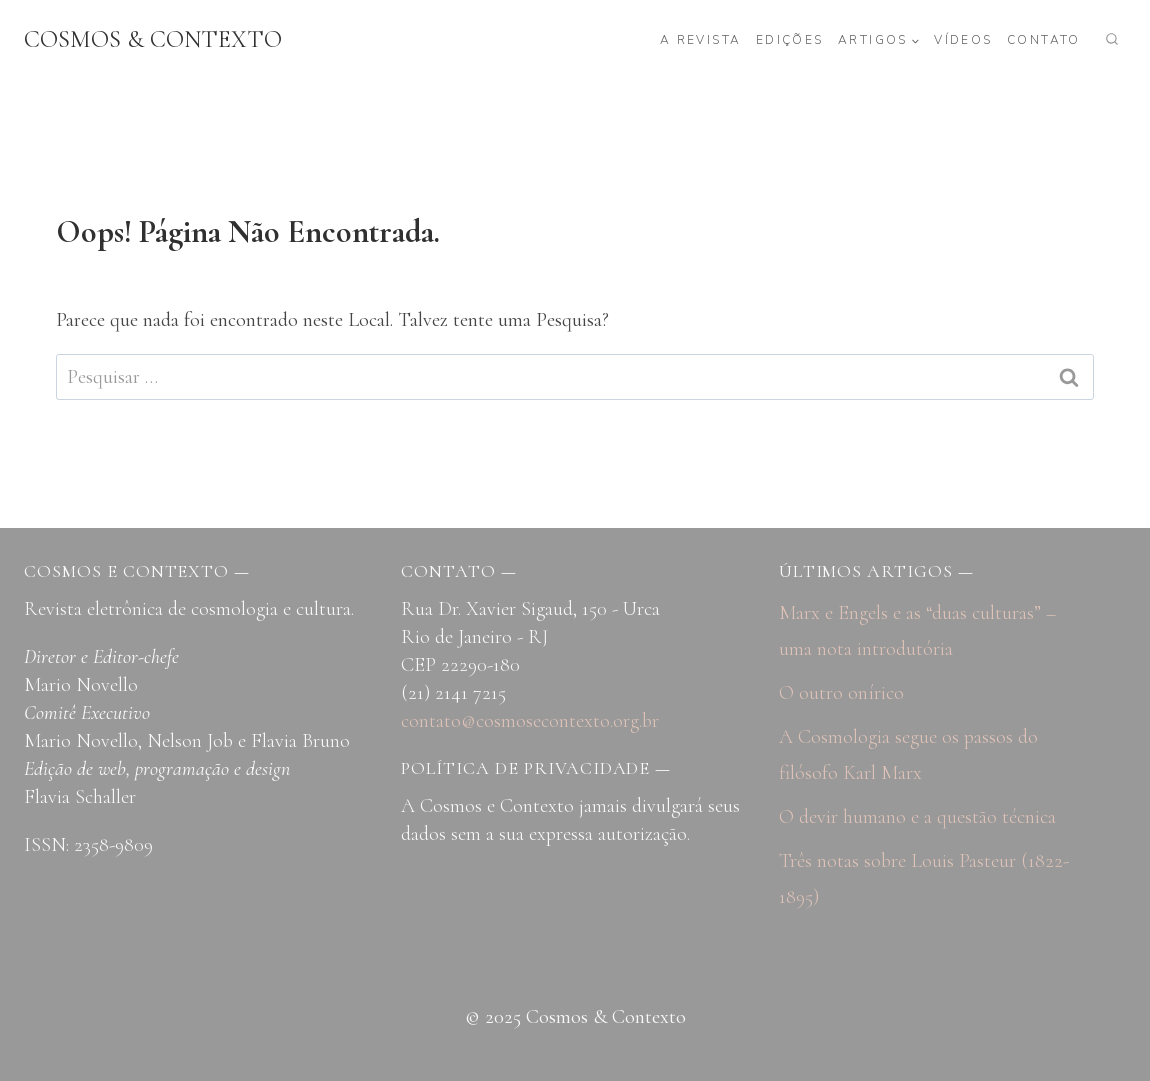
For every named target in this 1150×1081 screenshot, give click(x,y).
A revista (701, 40)
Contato (1044, 40)
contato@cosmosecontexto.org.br (530, 721)
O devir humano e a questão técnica (917, 817)
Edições (790, 40)
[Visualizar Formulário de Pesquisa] (1112, 40)
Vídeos (963, 40)
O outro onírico (841, 693)
